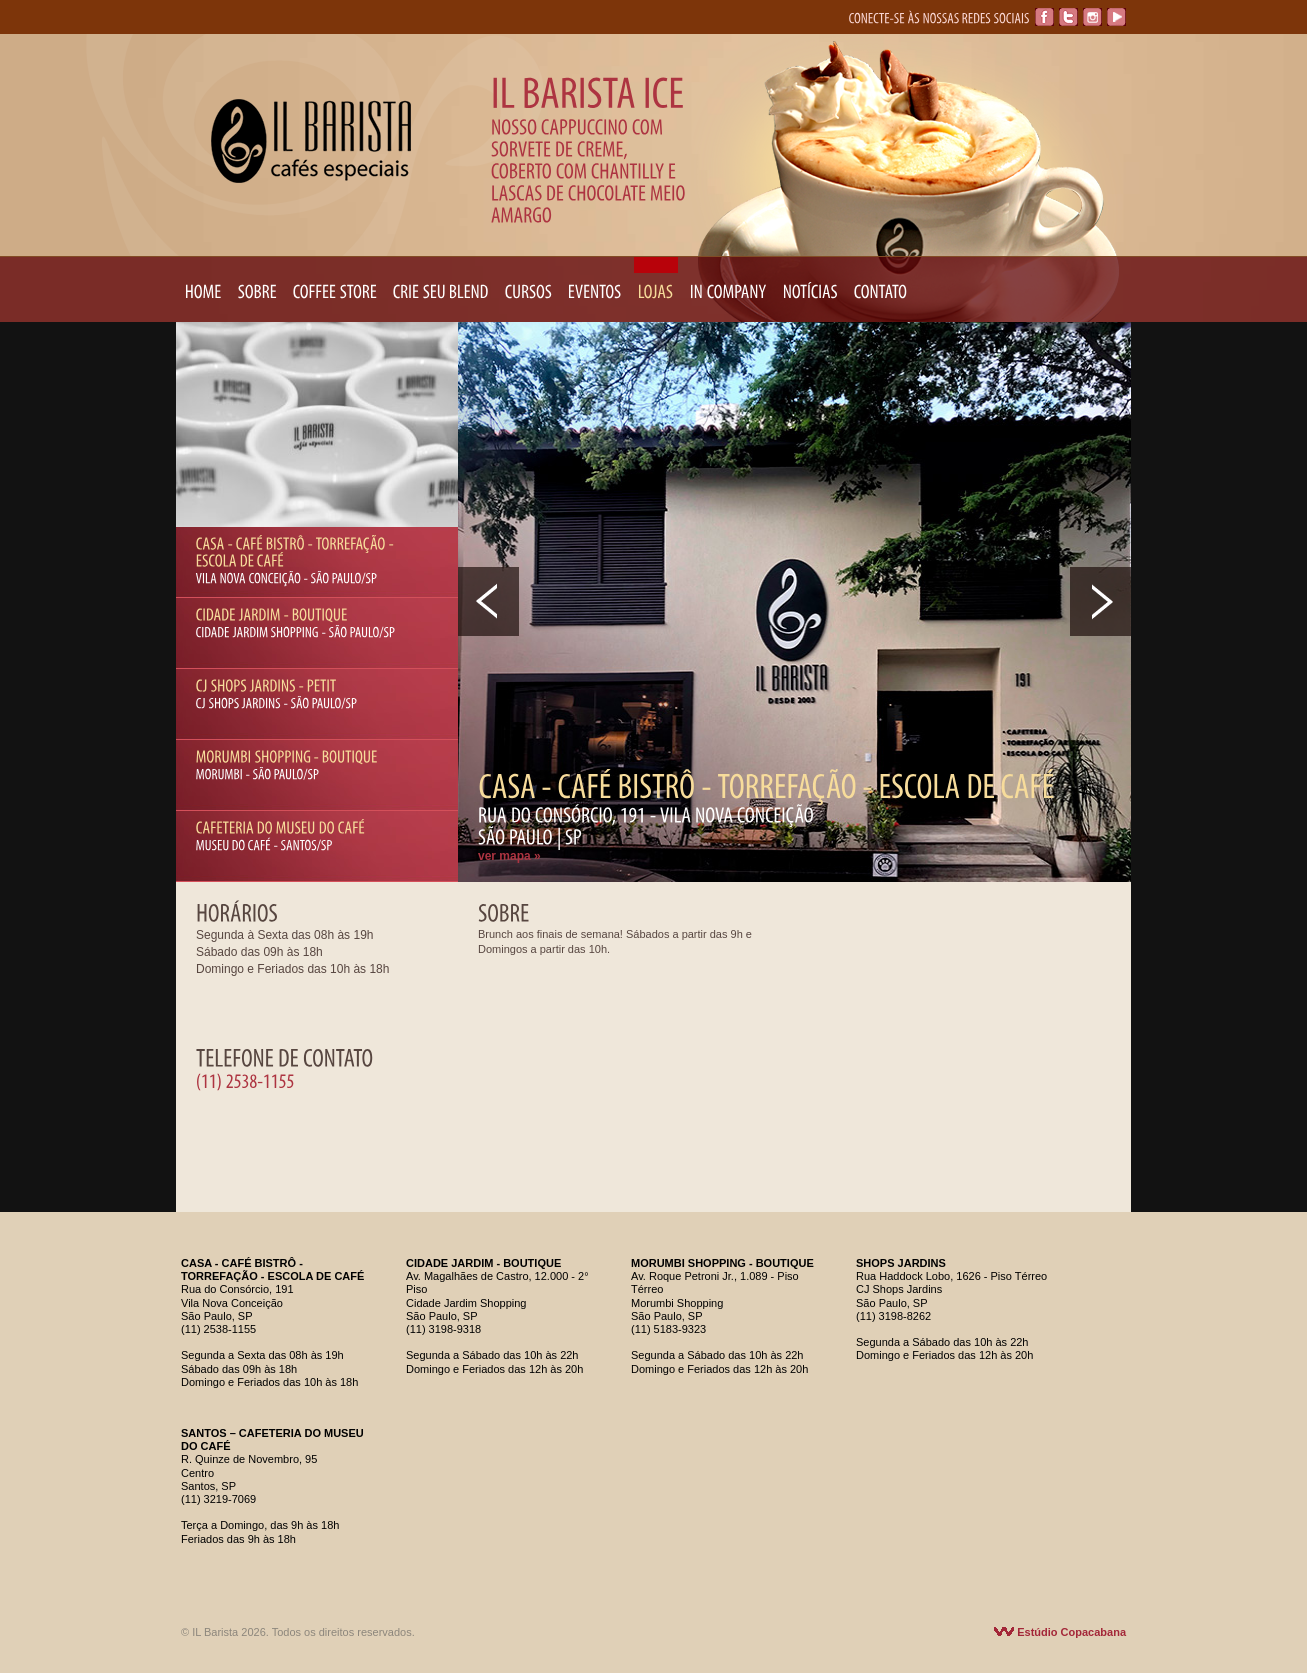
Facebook (1044, 17)
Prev (488, 601)
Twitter (1068, 17)
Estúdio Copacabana (1060, 1632)
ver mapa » (509, 856)
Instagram (1092, 17)
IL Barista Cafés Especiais (311, 141)
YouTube (1116, 17)
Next (1100, 601)
